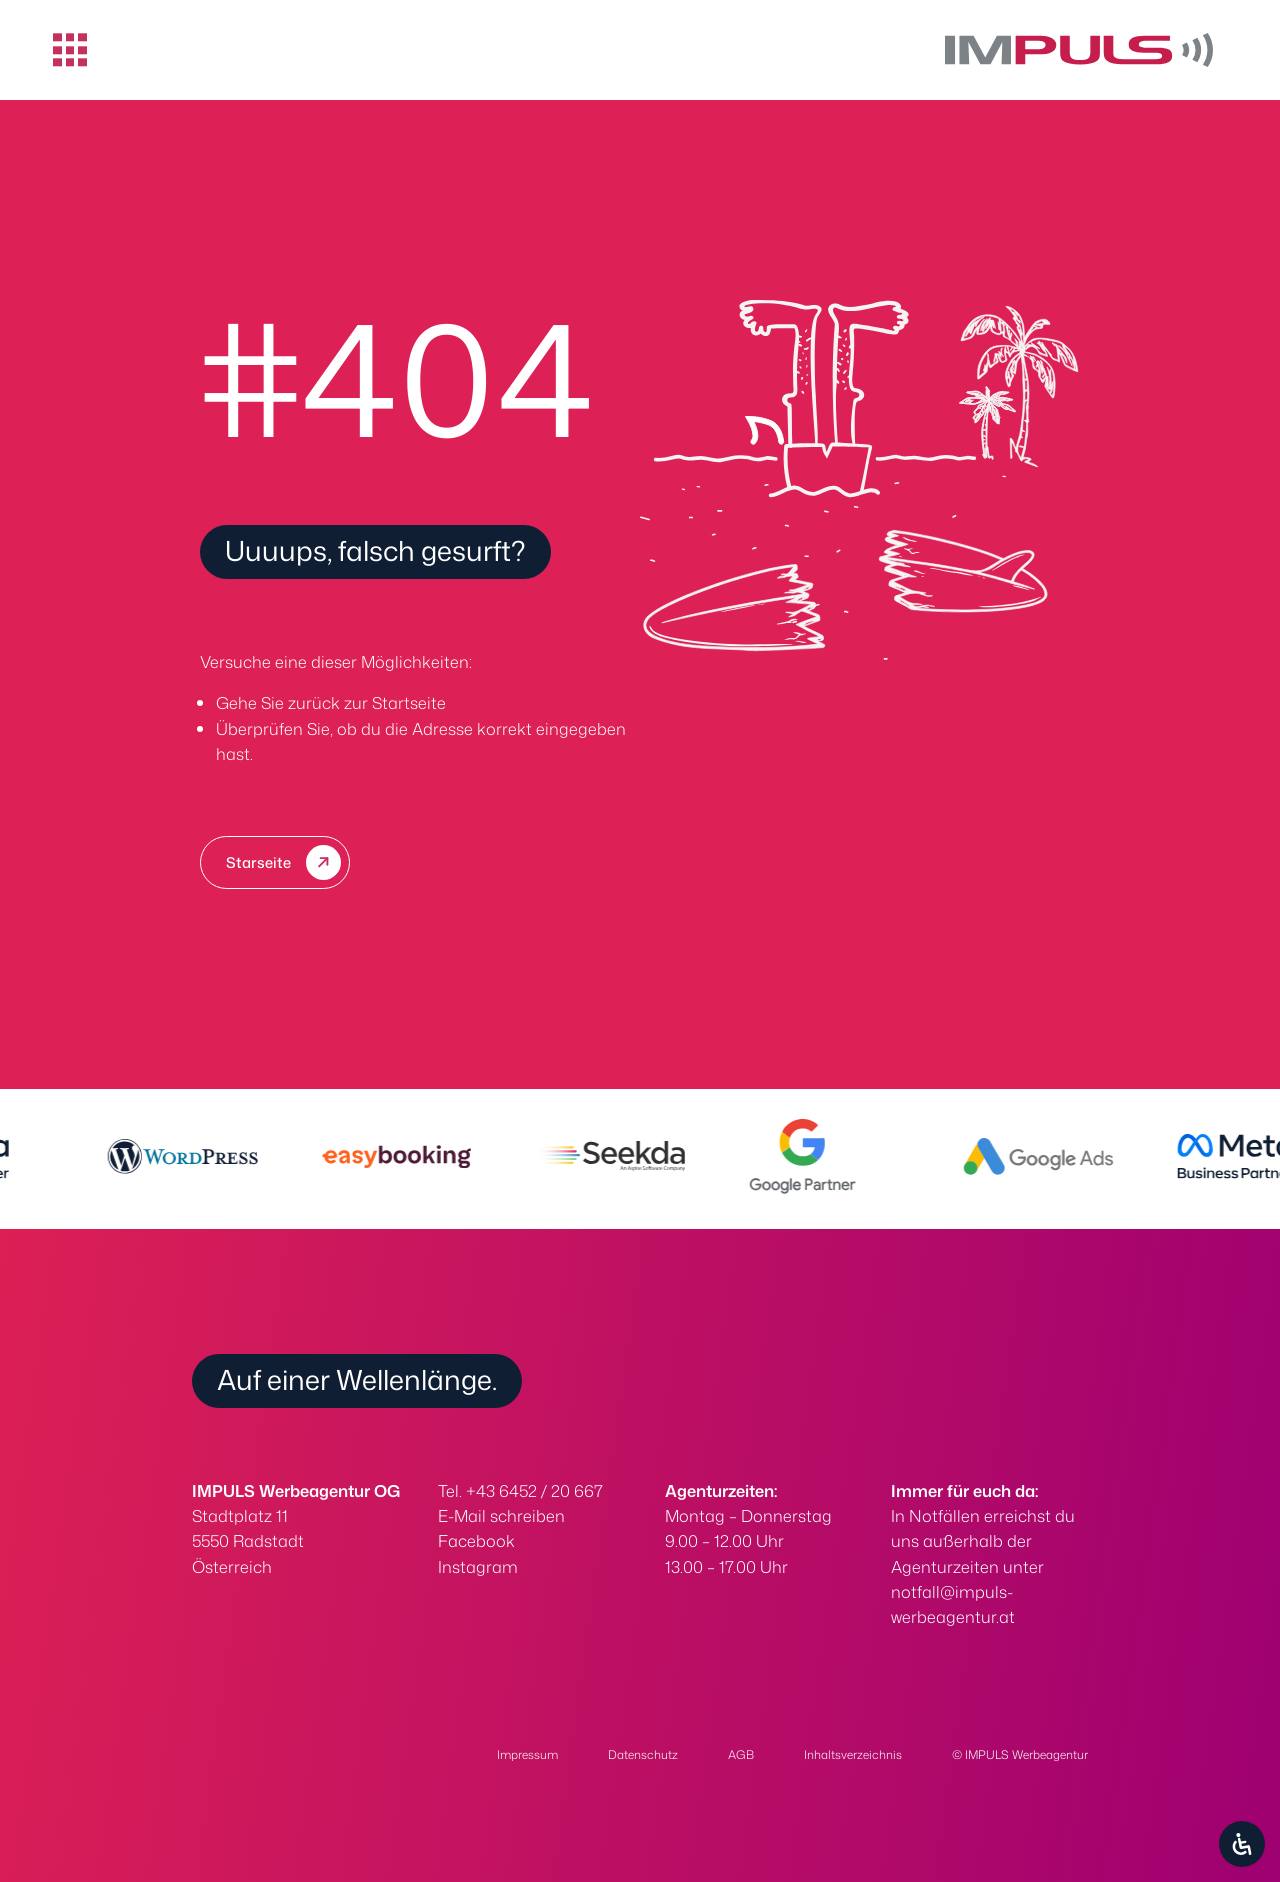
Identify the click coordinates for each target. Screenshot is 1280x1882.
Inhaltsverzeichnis (853, 1754)
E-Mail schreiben (501, 1515)
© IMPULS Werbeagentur (1020, 1754)
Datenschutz (643, 1754)
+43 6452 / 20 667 (534, 1490)
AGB (741, 1754)
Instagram (478, 1566)
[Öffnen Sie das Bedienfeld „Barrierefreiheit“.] (1242, 1844)
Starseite (258, 862)
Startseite (409, 702)
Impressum (527, 1754)
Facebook (476, 1540)
